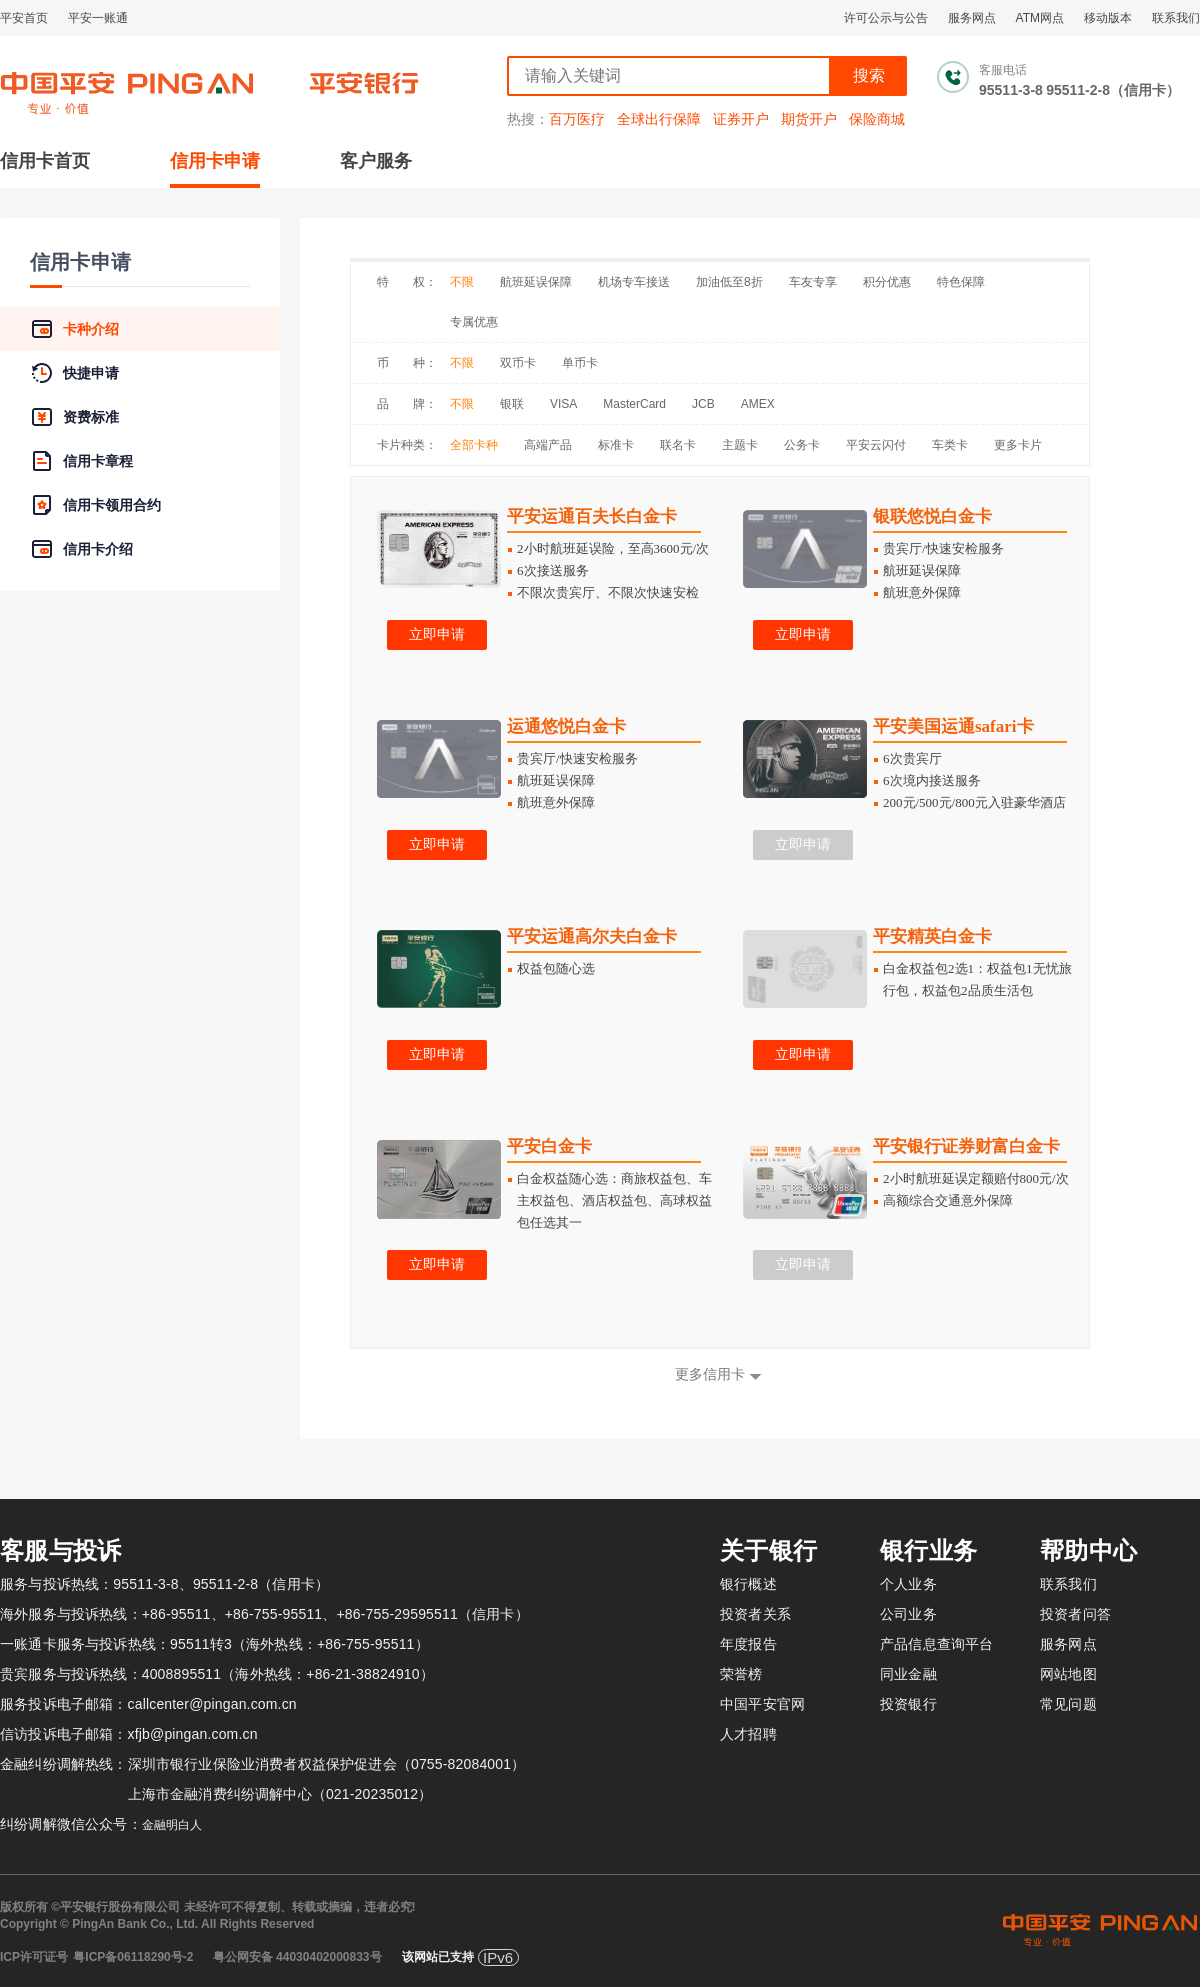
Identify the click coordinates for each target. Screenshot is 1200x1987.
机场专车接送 (634, 282)
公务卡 (802, 445)
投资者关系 (755, 1614)
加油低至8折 (729, 282)
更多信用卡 (710, 1374)
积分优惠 (887, 282)
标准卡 (616, 445)
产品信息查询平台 (936, 1644)
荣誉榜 (741, 1674)
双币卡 (518, 363)
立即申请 (437, 634)
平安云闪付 (876, 445)
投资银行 (908, 1704)
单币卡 (580, 363)
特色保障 (961, 282)
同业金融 (908, 1674)
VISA (563, 404)
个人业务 (908, 1584)
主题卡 (740, 445)
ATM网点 (1040, 18)
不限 (462, 282)
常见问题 (1068, 1704)
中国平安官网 (762, 1704)
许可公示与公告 (886, 18)
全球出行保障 (659, 119)
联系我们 (1176, 18)
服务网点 (972, 18)
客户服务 (376, 161)
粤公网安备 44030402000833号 (297, 1957)
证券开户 (741, 119)
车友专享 (813, 282)
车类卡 (950, 445)
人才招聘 (748, 1734)
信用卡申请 (215, 161)
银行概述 (748, 1584)
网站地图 (1068, 1674)
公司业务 (908, 1614)
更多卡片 (1018, 445)
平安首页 (24, 18)
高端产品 (548, 445)
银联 (512, 404)
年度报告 (748, 1644)
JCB (703, 404)
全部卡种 (474, 445)
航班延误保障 (536, 282)
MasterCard (634, 404)
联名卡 (678, 445)
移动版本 (1108, 18)
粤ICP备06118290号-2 (133, 1957)
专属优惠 (474, 322)
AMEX (758, 404)
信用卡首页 (45, 161)
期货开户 (809, 119)
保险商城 (877, 119)
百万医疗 (577, 119)
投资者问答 (1075, 1614)
